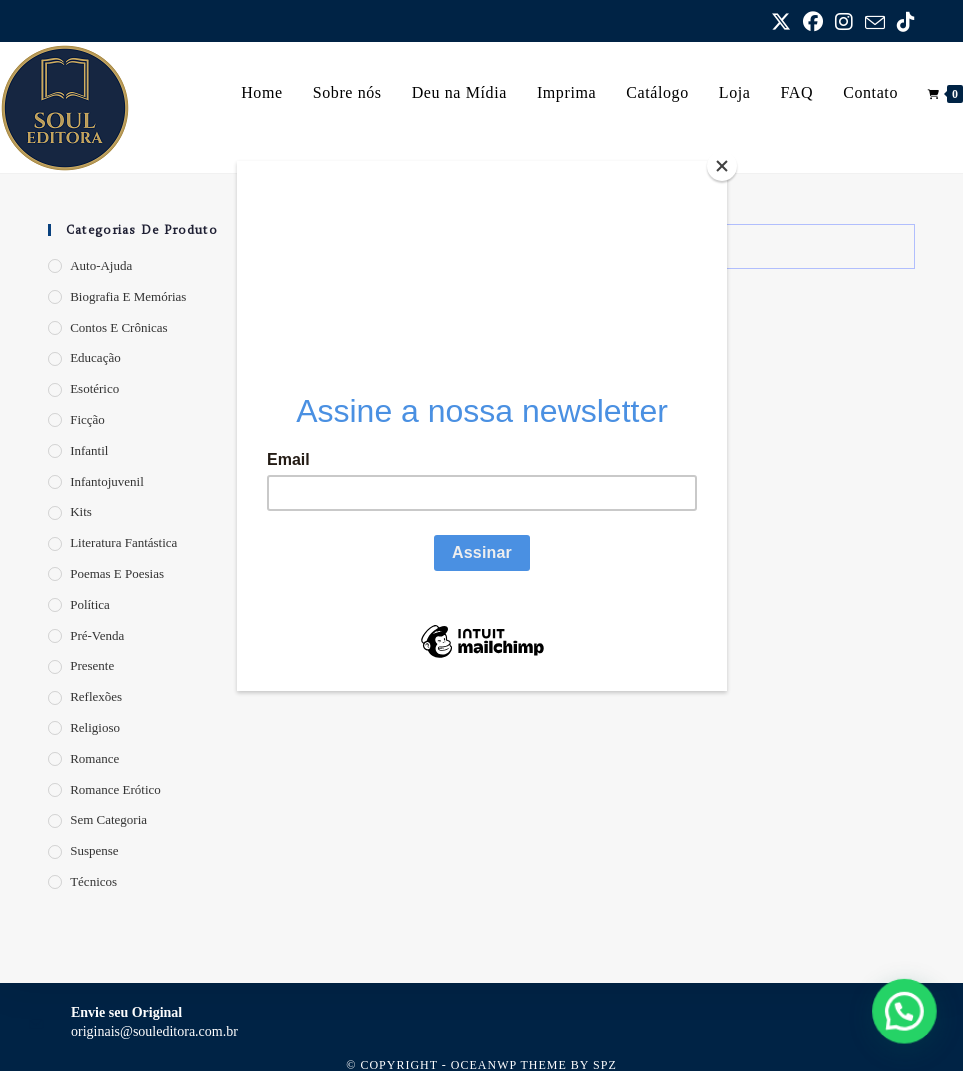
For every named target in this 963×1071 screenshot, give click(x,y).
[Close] (722, 166)
